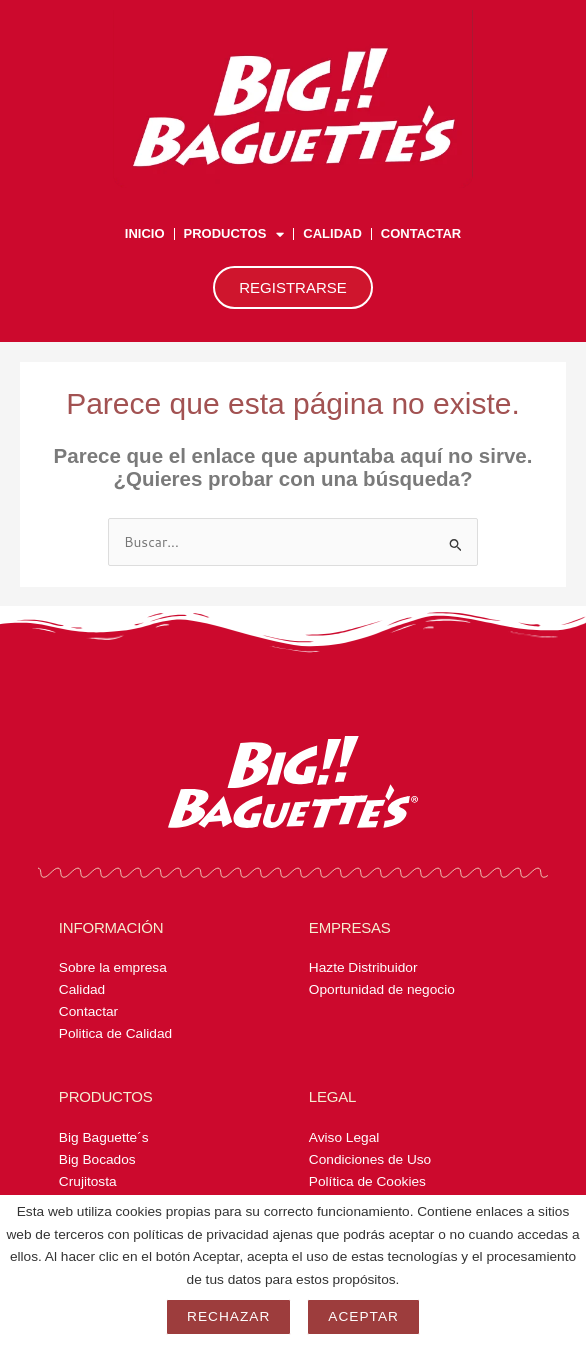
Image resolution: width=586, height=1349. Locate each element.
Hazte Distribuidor (363, 967)
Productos (234, 234)
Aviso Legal (344, 1137)
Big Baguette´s (104, 1137)
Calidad (332, 233)
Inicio (145, 233)
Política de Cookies (367, 1181)
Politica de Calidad (115, 1033)
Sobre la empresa (113, 967)
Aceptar (363, 1316)
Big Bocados (97, 1159)
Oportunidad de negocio (382, 989)
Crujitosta (88, 1181)
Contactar (421, 233)
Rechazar (228, 1316)
